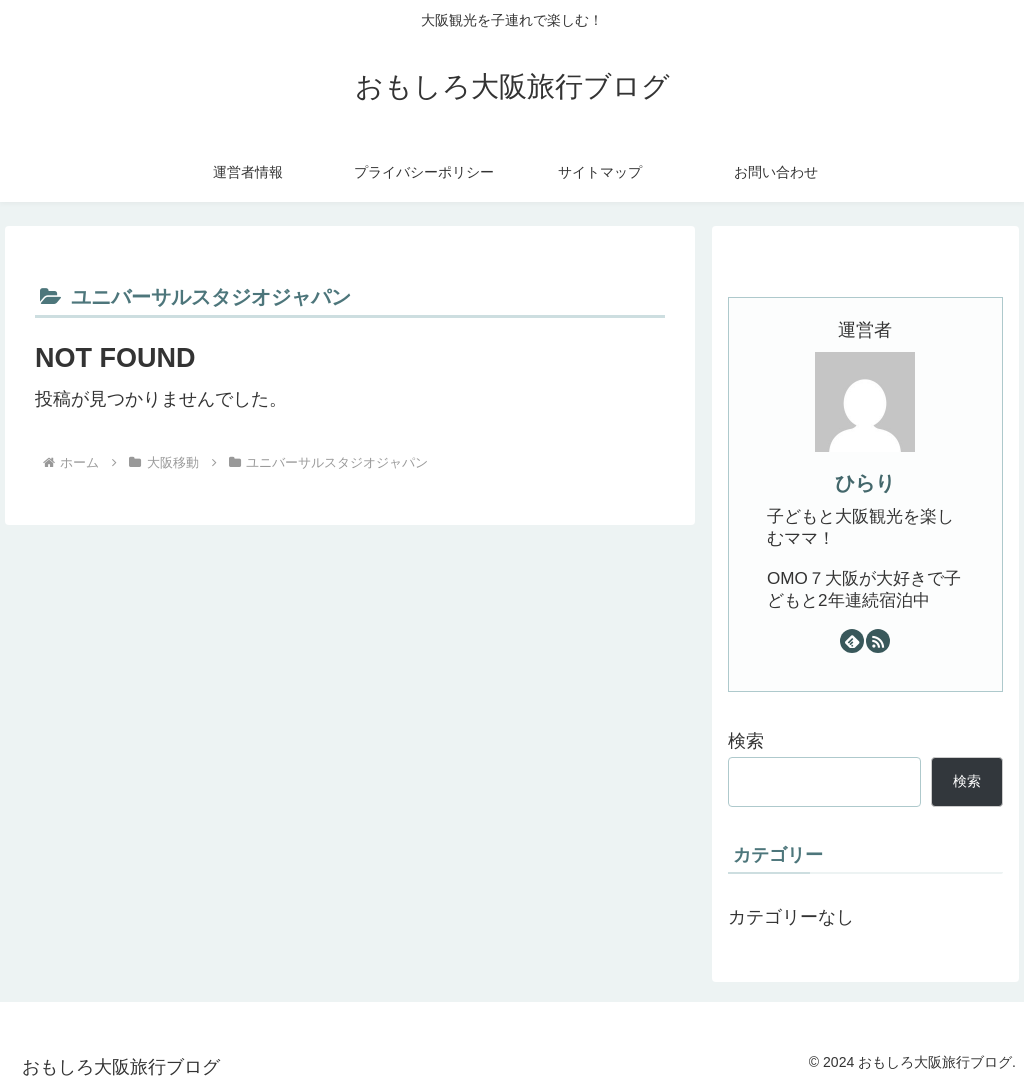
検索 (746, 741)
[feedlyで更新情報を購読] (852, 641)
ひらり (865, 483)
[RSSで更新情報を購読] (878, 641)
